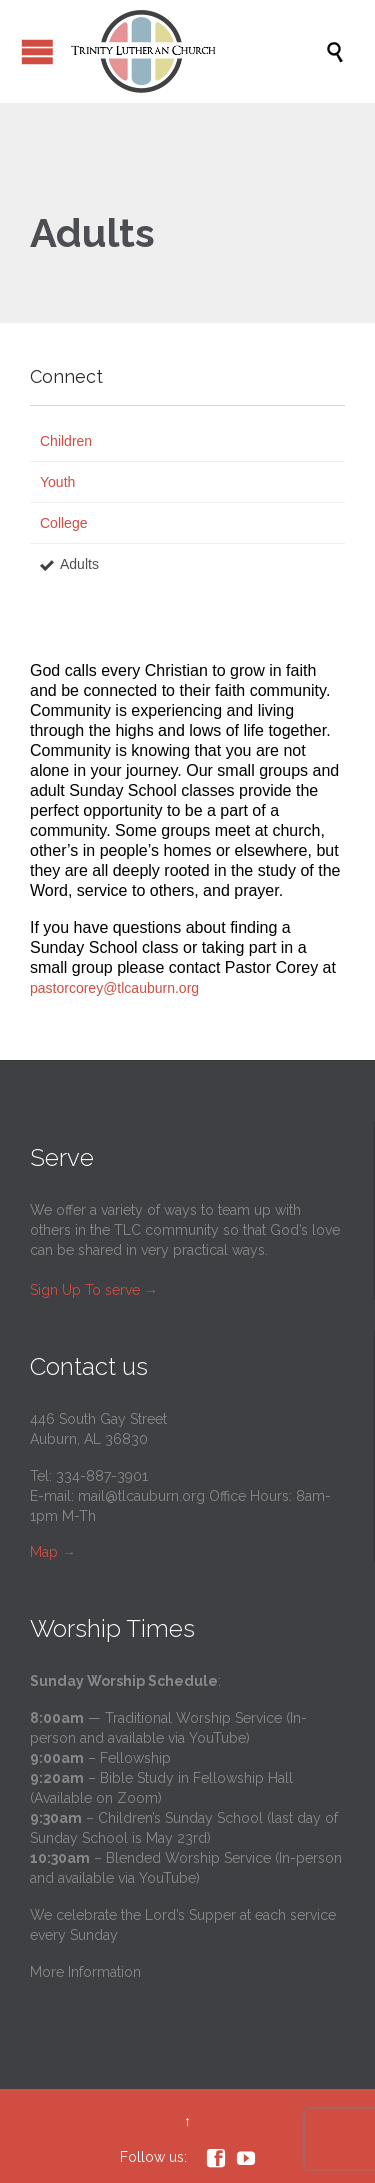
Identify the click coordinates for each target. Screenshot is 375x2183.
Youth (57, 482)
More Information (85, 1972)
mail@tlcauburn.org (141, 1496)
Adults (79, 564)
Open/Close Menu (37, 51)
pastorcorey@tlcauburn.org (116, 988)
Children (66, 441)
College (63, 523)
